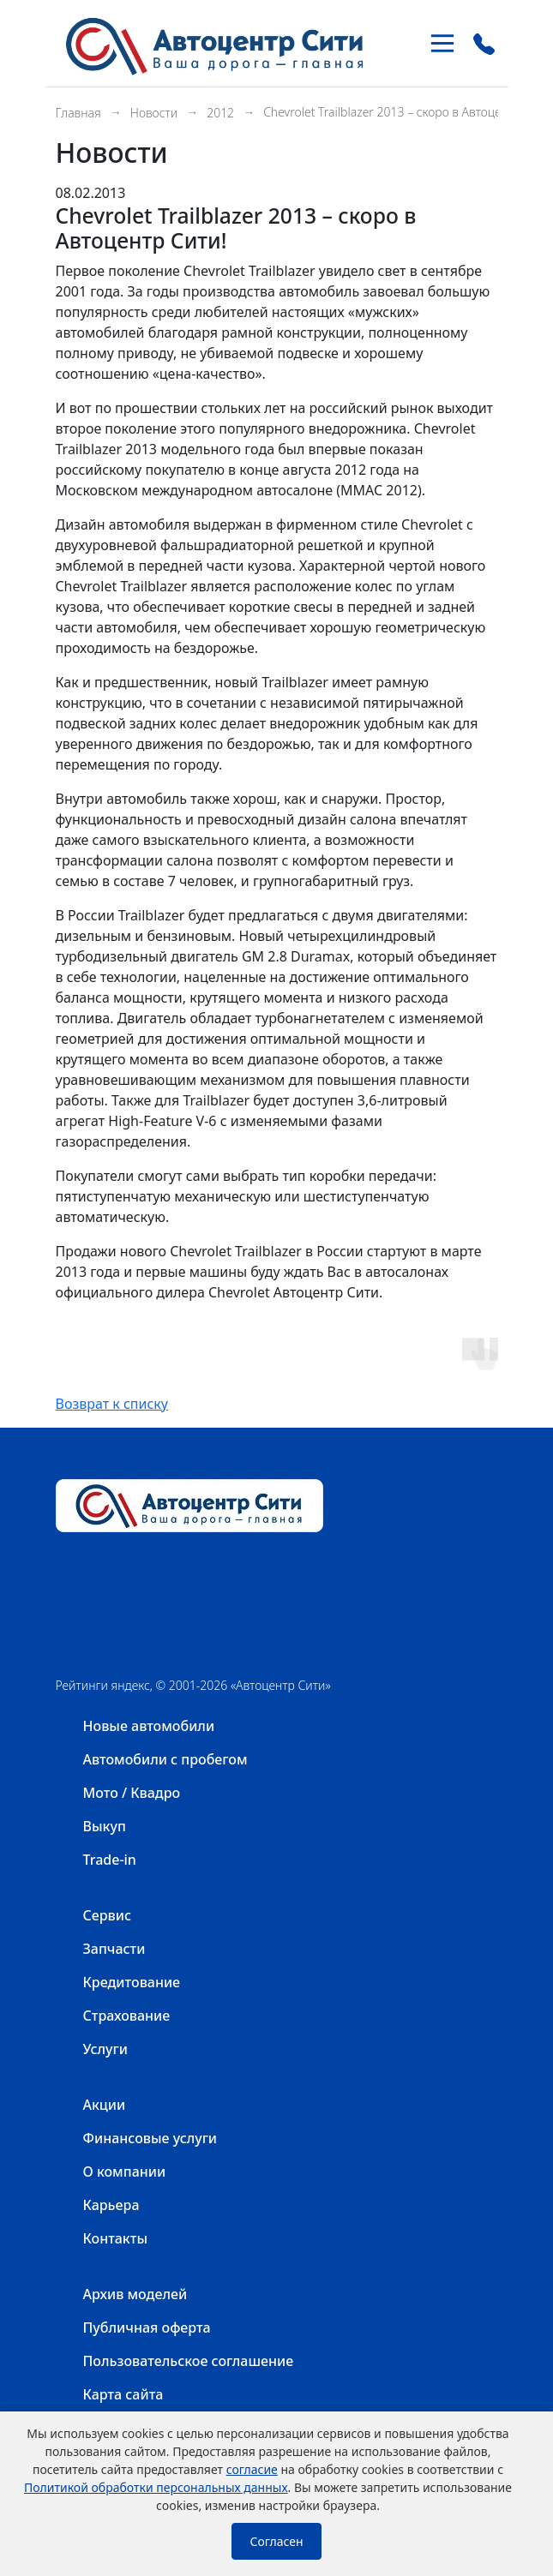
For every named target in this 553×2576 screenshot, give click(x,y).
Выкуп (104, 1826)
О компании (124, 2171)
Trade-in (109, 1859)
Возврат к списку (112, 1403)
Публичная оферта (147, 2327)
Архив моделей (135, 2294)
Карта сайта (123, 2394)
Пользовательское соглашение (188, 2360)
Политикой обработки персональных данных (156, 2487)
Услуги (105, 2049)
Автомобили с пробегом (165, 1759)
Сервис (107, 1915)
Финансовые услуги (150, 2138)
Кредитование (132, 1982)
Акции (104, 2104)
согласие (252, 2469)
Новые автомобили (149, 1725)
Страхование (127, 2015)
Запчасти (114, 1948)
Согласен (276, 2541)
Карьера (111, 2205)
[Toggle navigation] (442, 43)
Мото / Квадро (132, 1792)
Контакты (115, 2238)
